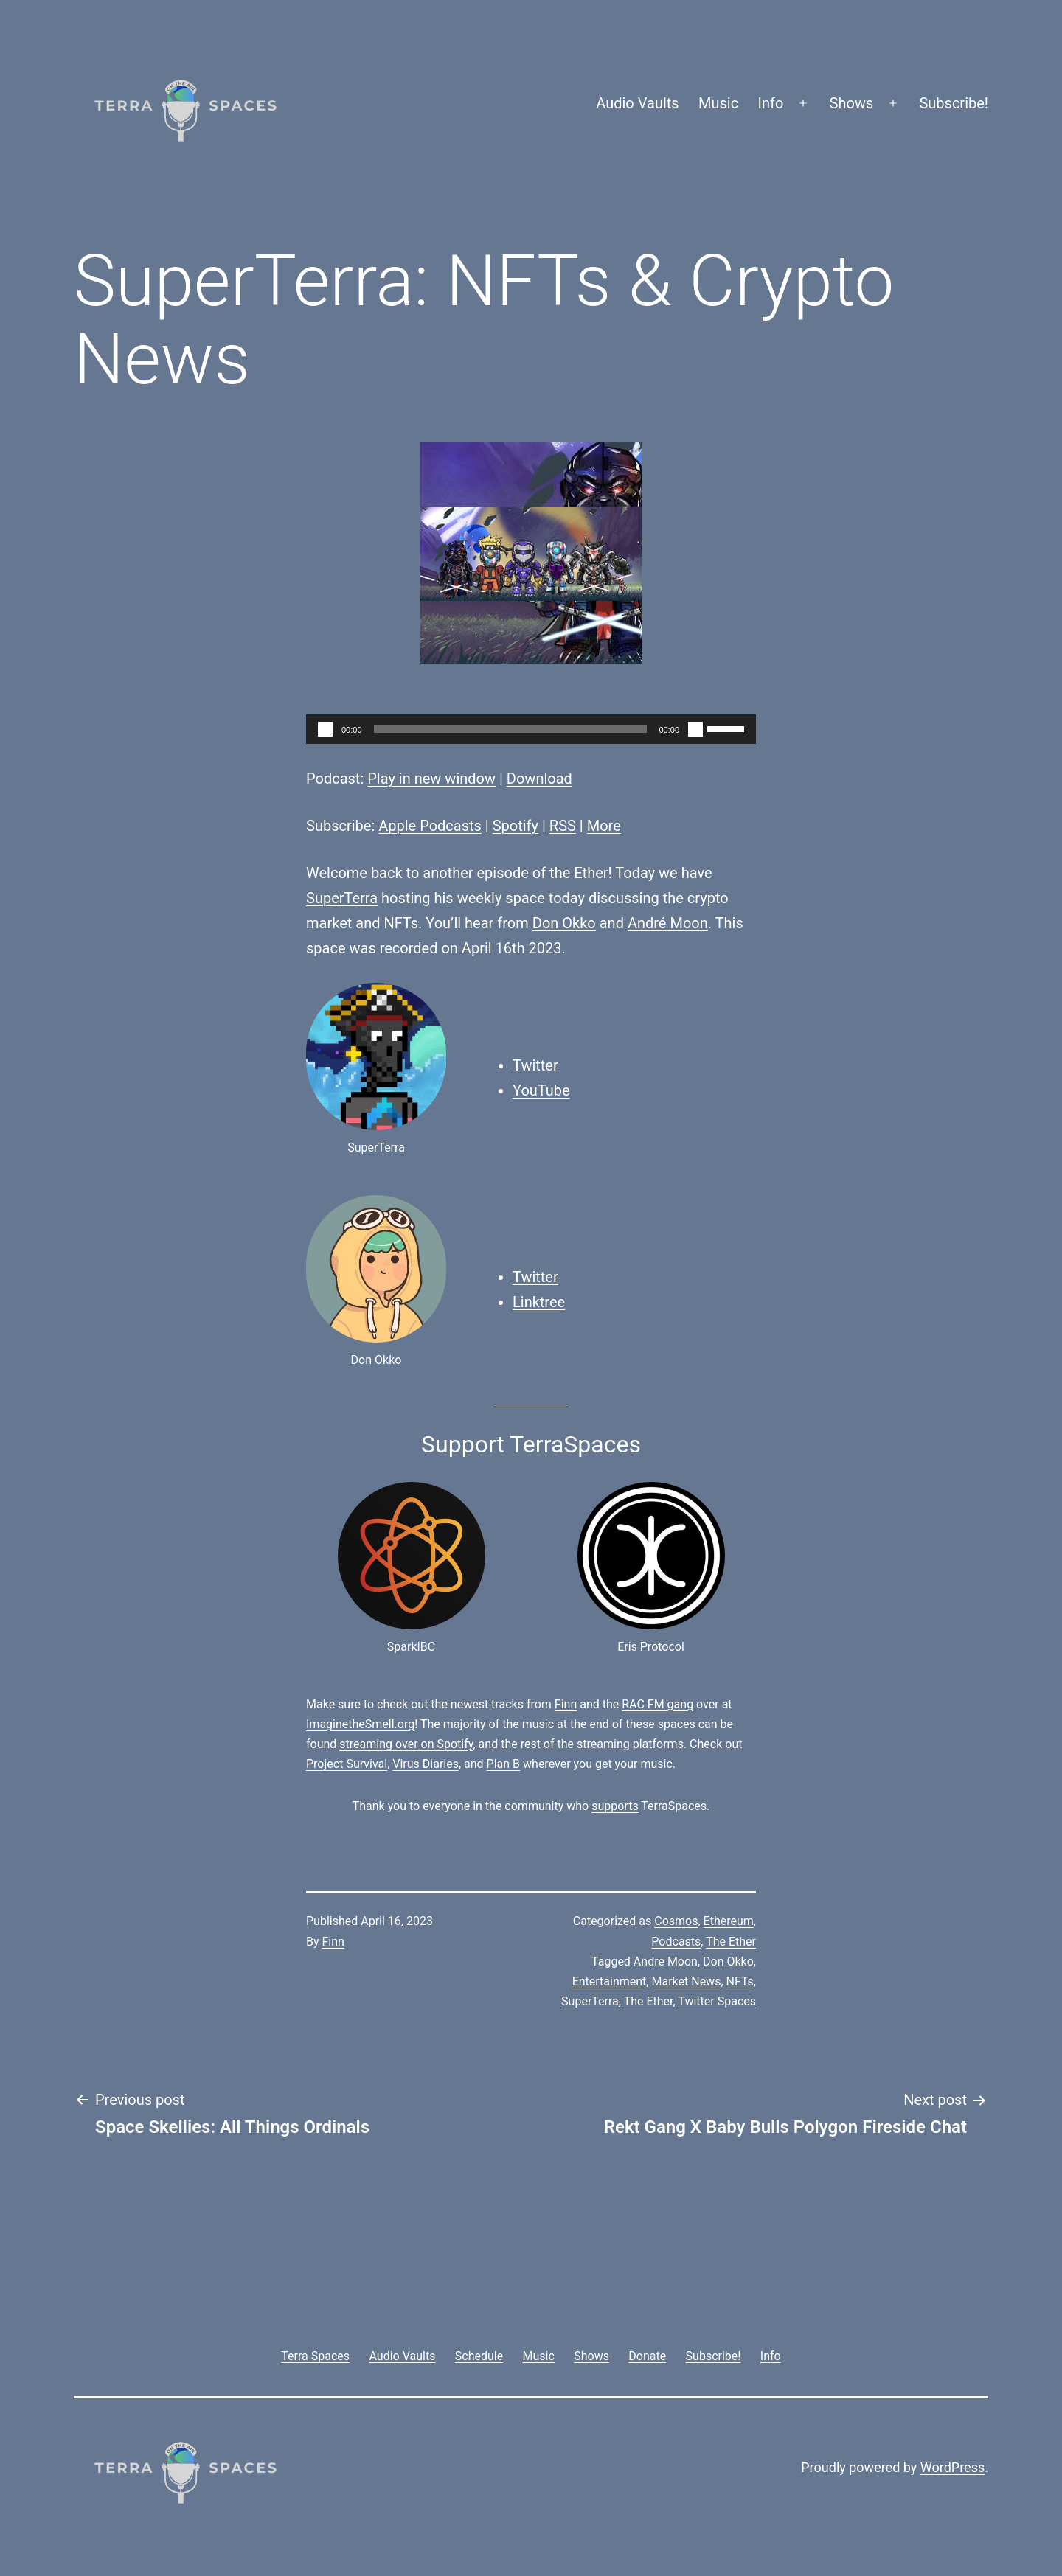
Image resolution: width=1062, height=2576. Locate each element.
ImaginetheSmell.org (360, 1724)
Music (718, 103)
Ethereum (729, 1921)
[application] (531, 729)
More (604, 826)
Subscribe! (953, 103)
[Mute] (695, 729)
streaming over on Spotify (406, 1744)
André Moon (668, 923)
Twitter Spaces (717, 2001)
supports (614, 1806)
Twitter (535, 1065)
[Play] (325, 729)
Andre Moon (666, 1961)
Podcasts (676, 1942)
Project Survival (346, 1764)
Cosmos (676, 1921)
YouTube (541, 1090)
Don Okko (564, 923)
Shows (852, 103)
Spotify (515, 826)
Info (771, 103)
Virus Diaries (425, 1764)
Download (539, 778)
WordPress (952, 2467)
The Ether (731, 1942)
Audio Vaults (637, 103)
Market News (686, 1981)
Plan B (503, 1764)
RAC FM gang (657, 1704)
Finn (566, 1704)
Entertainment (609, 1981)
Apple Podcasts (430, 826)
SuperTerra (342, 898)
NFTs (740, 1981)
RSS (562, 826)
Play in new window (431, 778)
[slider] (511, 729)
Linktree (539, 1302)
